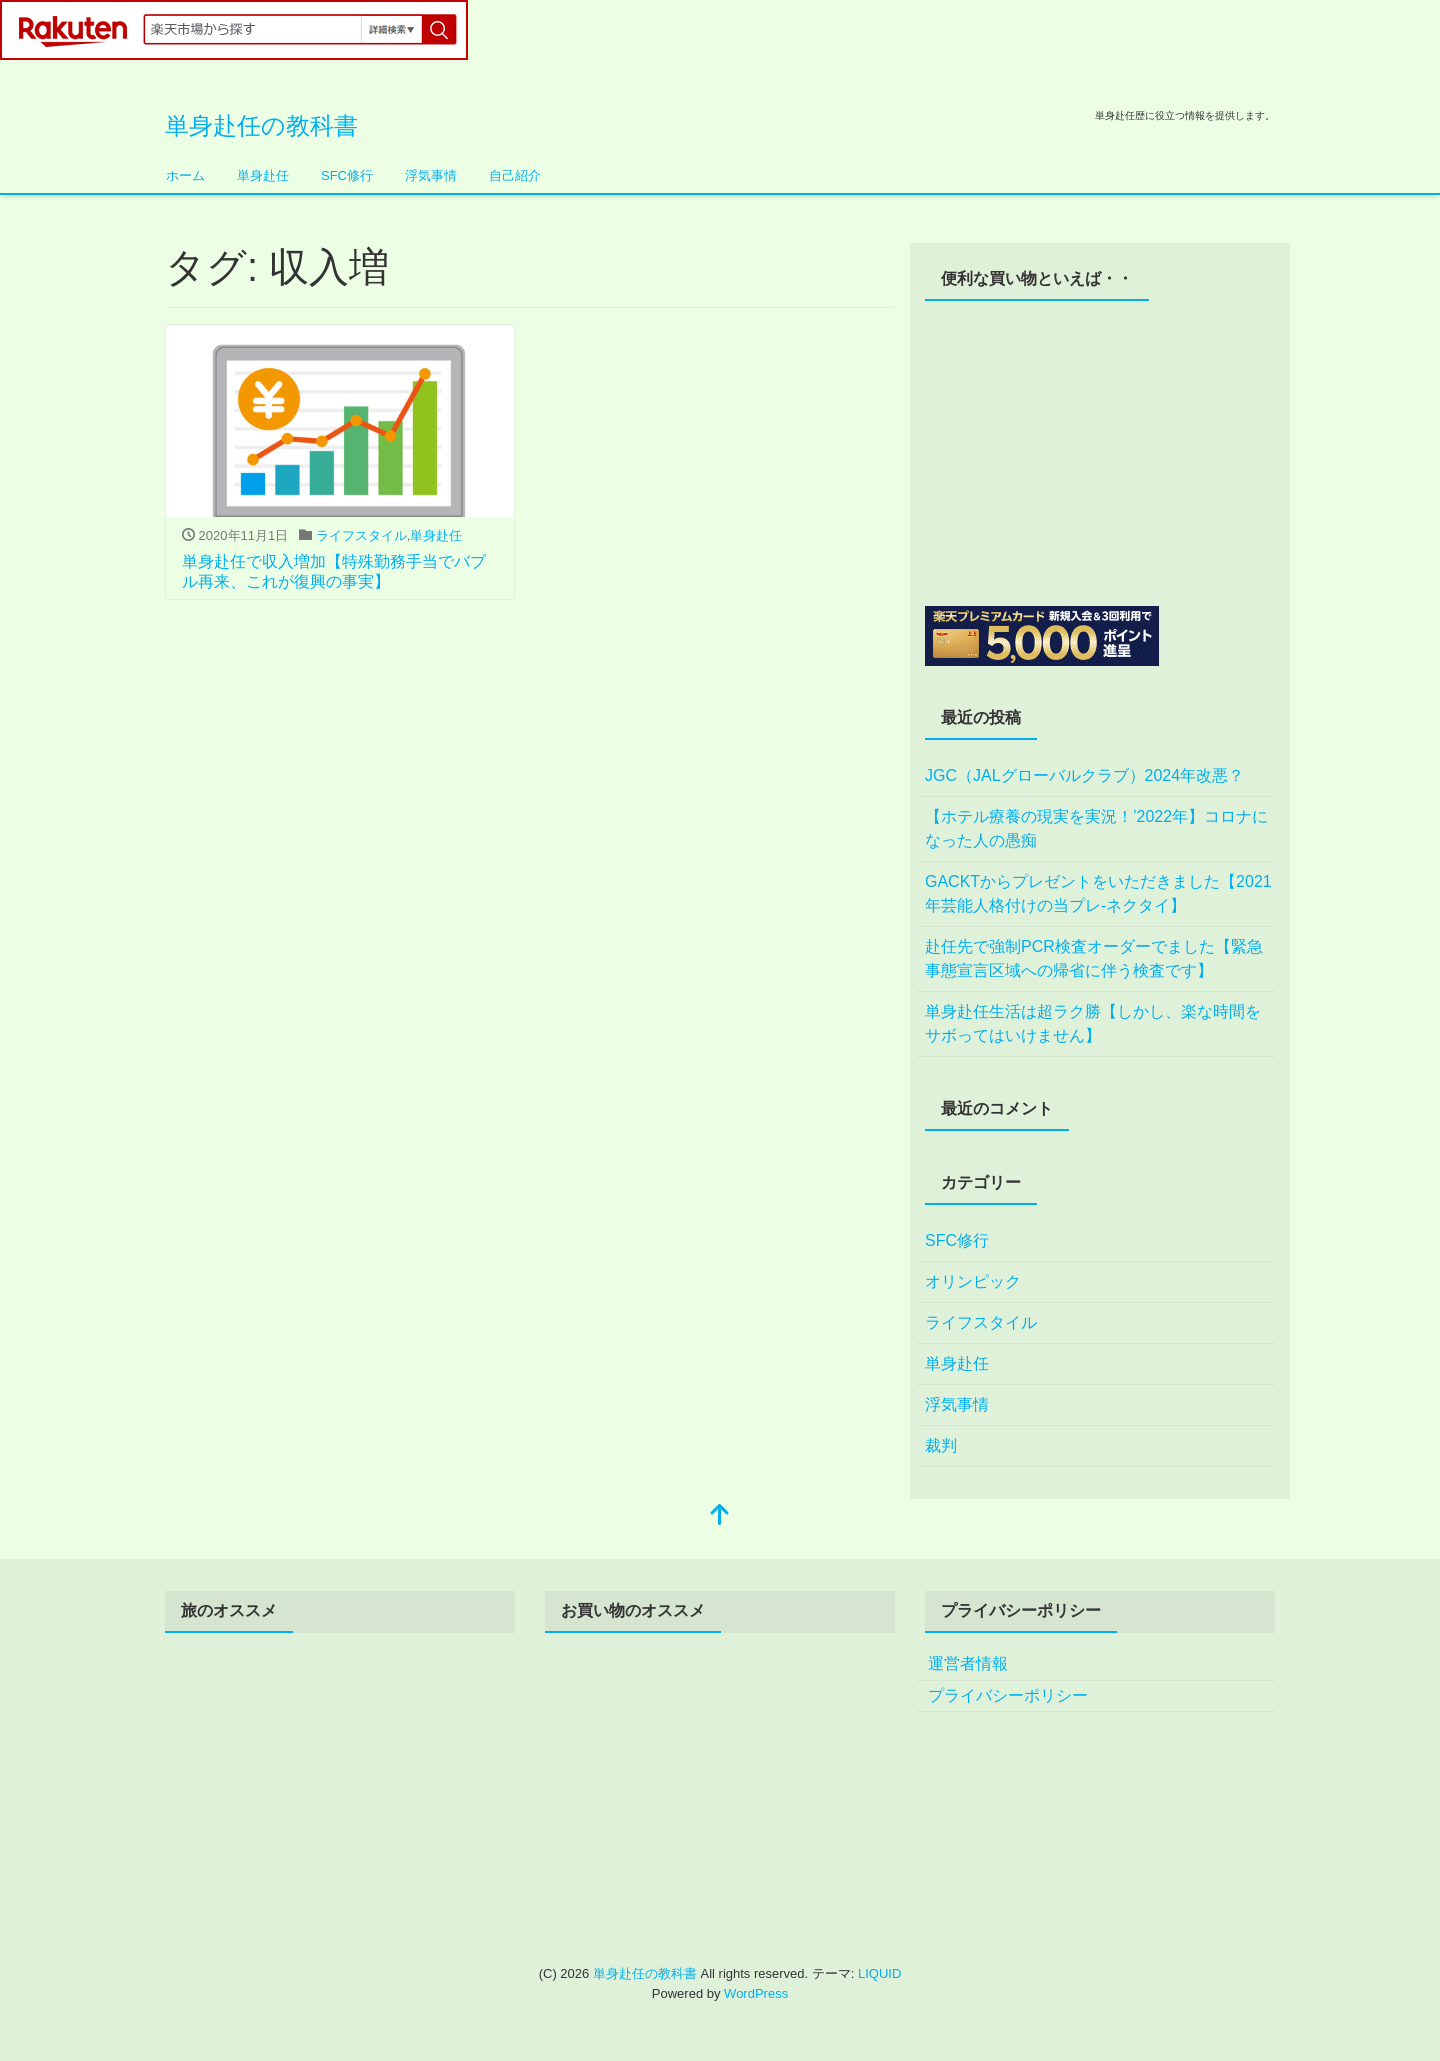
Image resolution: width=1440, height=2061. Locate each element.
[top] (720, 1516)
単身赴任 (263, 175)
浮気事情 (431, 175)
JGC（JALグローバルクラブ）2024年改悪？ (1084, 775)
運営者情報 (968, 1663)
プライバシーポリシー (1008, 1695)
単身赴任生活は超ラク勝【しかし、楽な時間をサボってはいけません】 (1093, 1023)
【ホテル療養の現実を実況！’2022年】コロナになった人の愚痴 (1096, 828)
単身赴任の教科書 (261, 125)
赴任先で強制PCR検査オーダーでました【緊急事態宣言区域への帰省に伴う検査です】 (1094, 958)
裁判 (941, 1445)
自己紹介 (515, 175)
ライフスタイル (361, 535)
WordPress (756, 1993)
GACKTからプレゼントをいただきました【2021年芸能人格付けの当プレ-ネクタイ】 (1098, 893)
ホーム (185, 175)
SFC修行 (347, 175)
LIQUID (879, 1973)
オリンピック (973, 1281)
